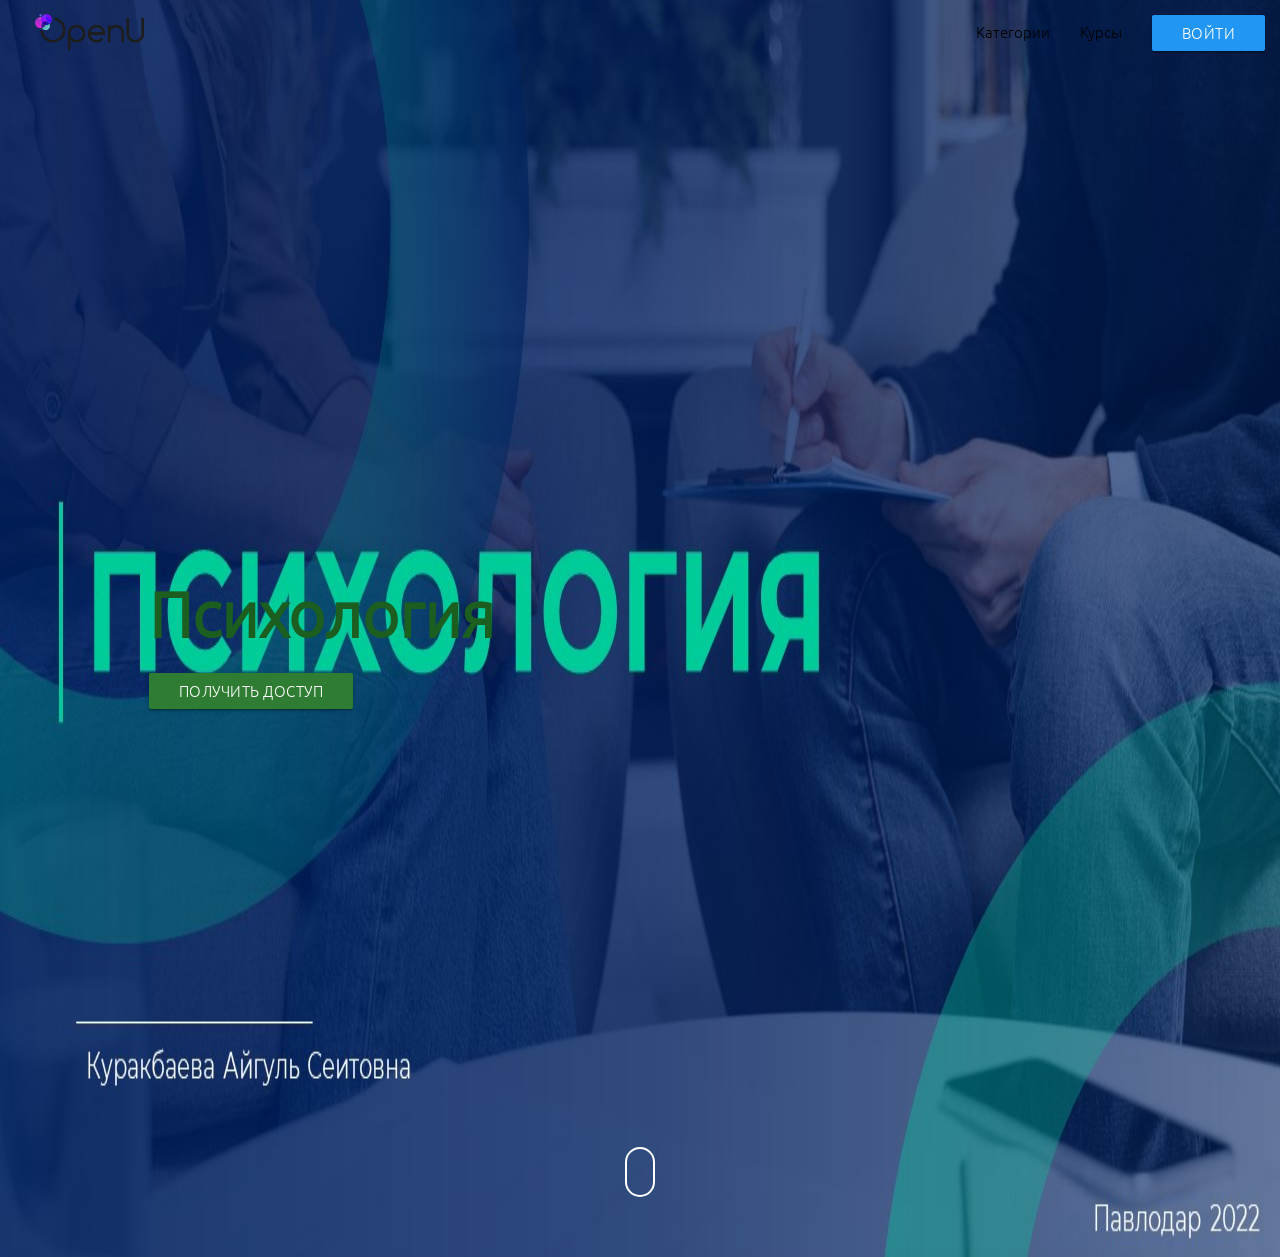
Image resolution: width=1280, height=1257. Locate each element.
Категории (1013, 31)
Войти (1209, 32)
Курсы (1101, 31)
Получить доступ (251, 690)
